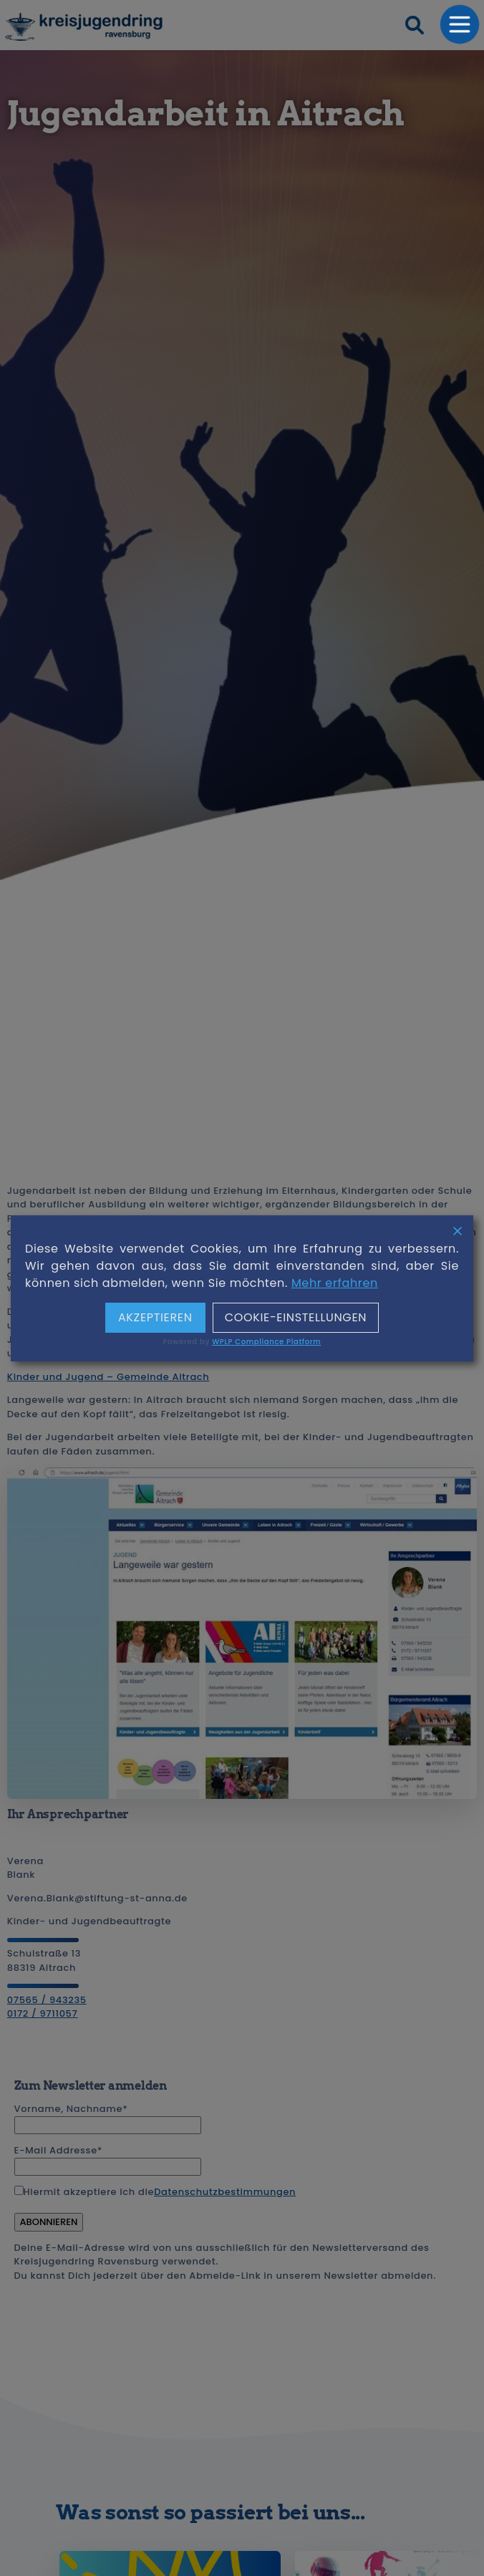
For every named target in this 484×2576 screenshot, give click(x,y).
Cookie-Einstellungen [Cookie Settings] (295, 1317)
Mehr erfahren (334, 1283)
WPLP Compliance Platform (266, 1341)
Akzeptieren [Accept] (155, 1317)
